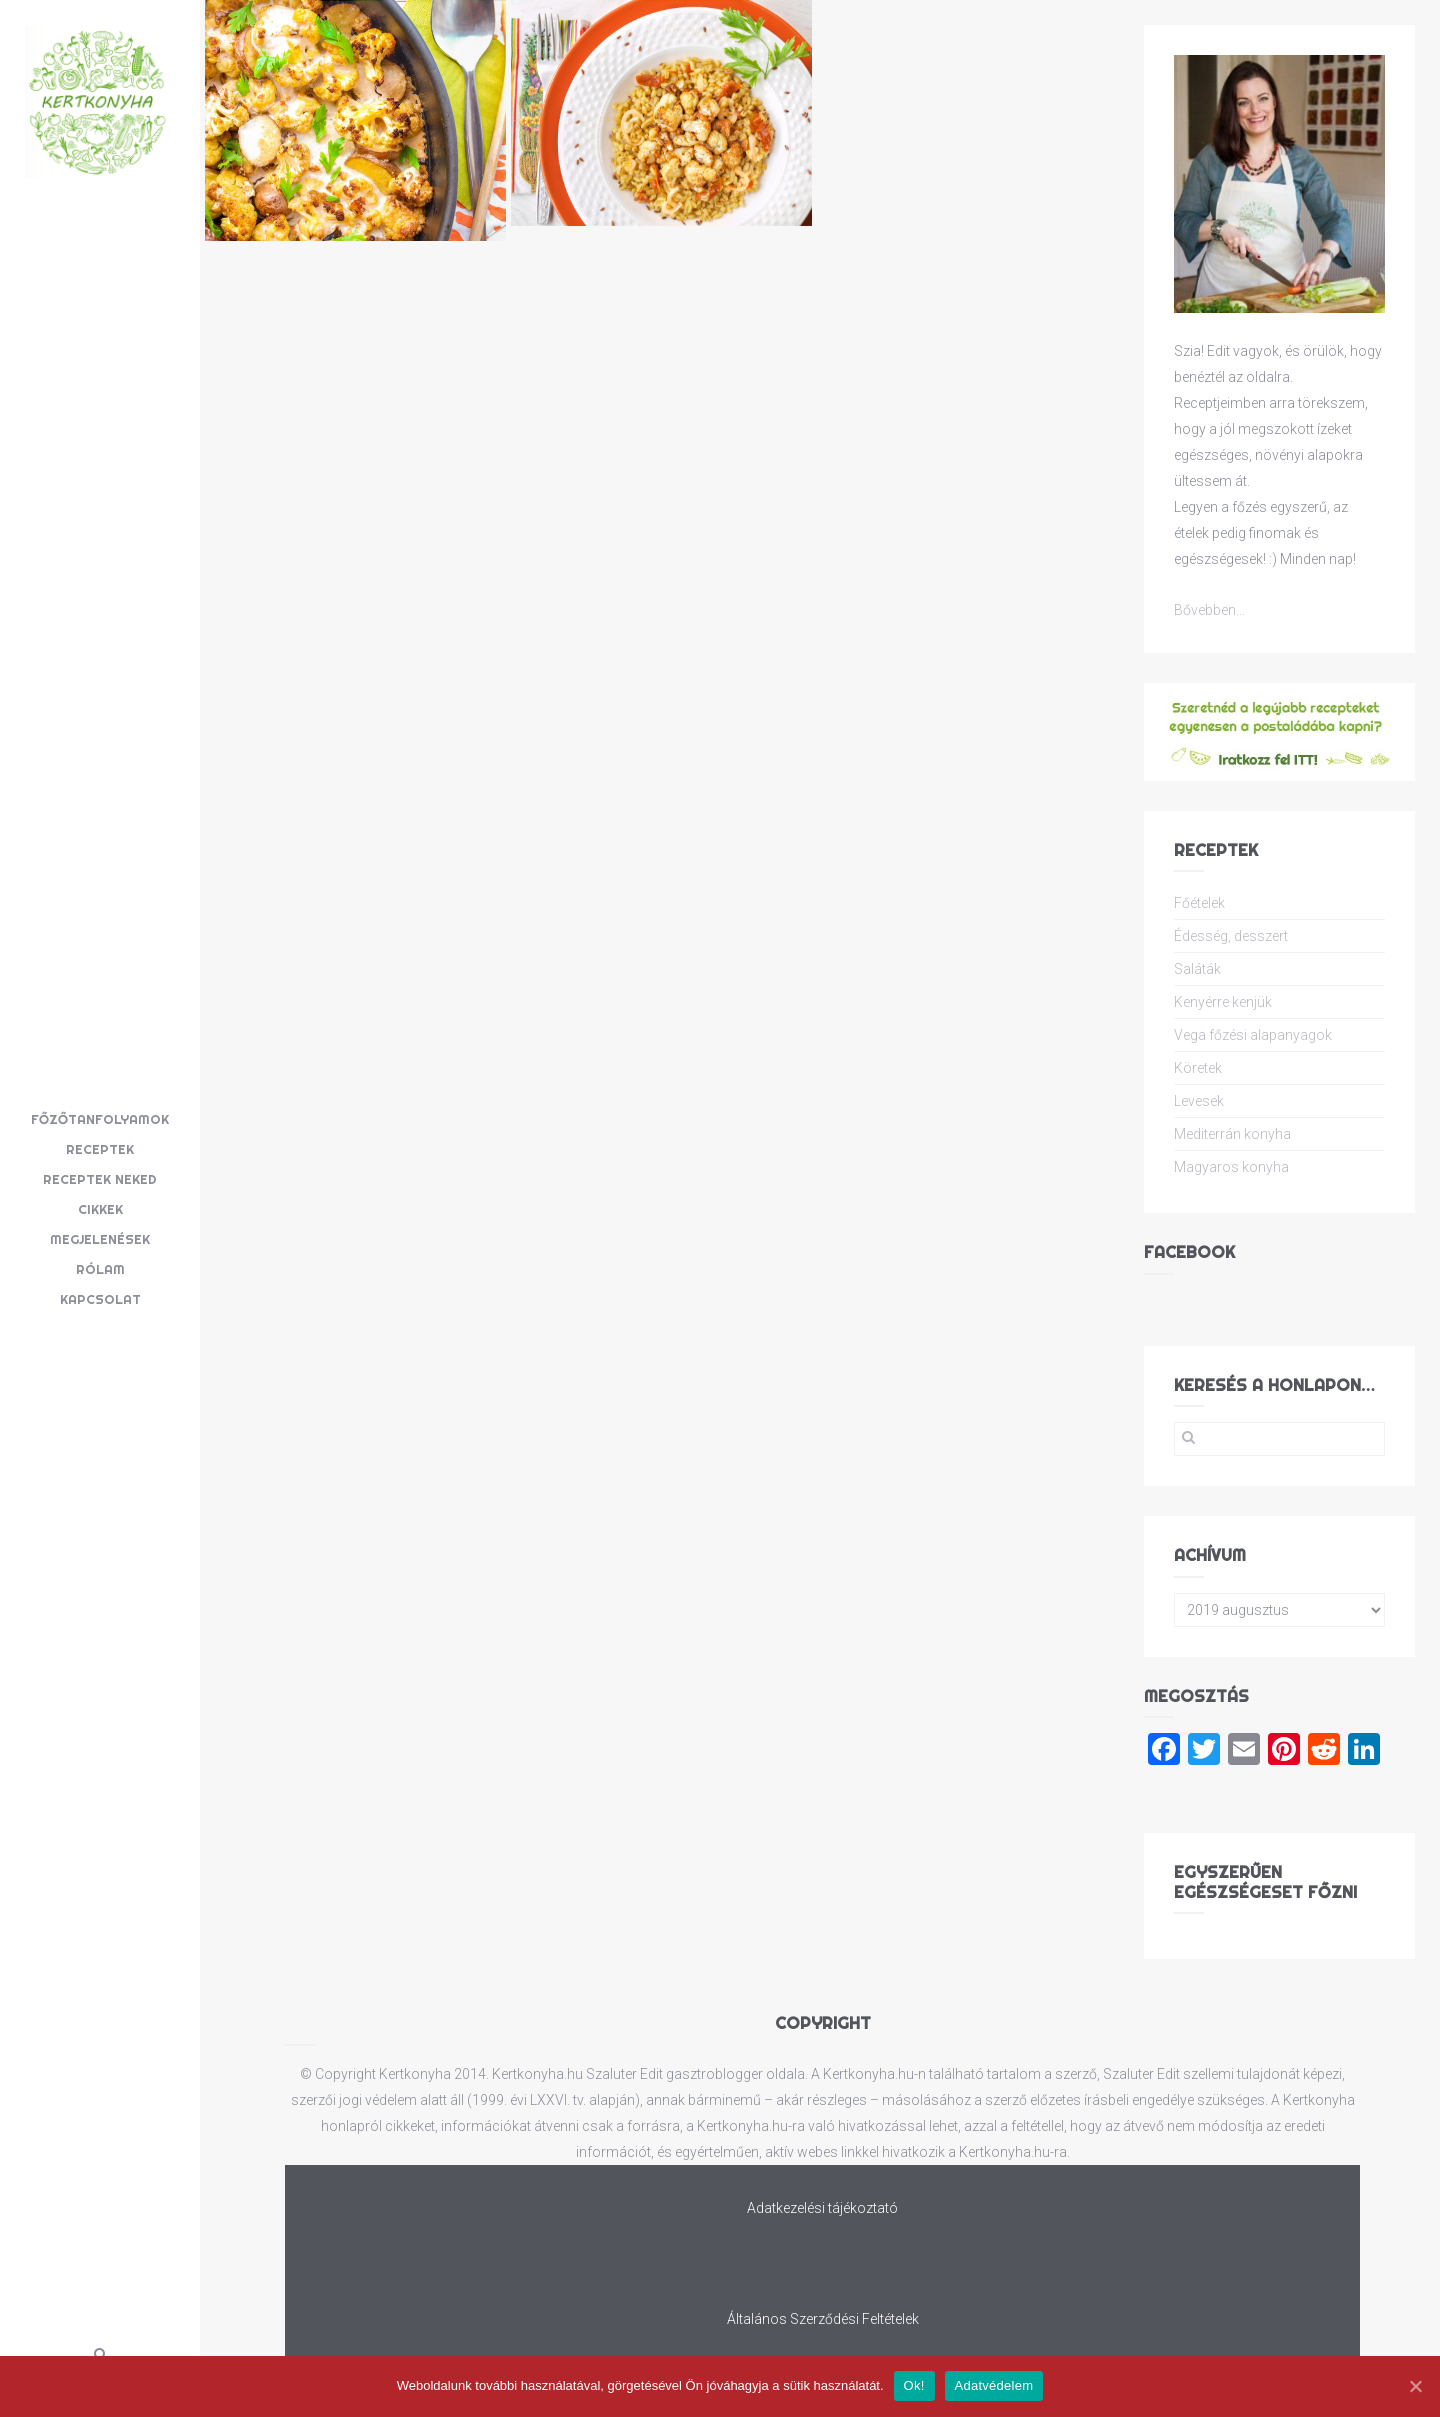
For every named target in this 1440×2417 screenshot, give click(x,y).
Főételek (1199, 903)
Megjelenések (100, 1239)
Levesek (1199, 1101)
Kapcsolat (100, 1299)
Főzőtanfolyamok (100, 1119)
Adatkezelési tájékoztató (822, 2208)
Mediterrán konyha (1232, 1134)
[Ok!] (1415, 2386)
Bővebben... (1209, 610)
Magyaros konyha (1231, 1167)
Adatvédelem (994, 2385)
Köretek (1198, 1068)
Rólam (100, 1269)
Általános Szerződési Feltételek (823, 2319)
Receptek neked (100, 1179)
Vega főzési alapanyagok (1253, 1035)
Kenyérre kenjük (1223, 1002)
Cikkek (100, 1209)
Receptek (100, 1149)
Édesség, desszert (1231, 936)
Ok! (914, 2385)
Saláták (1197, 969)
